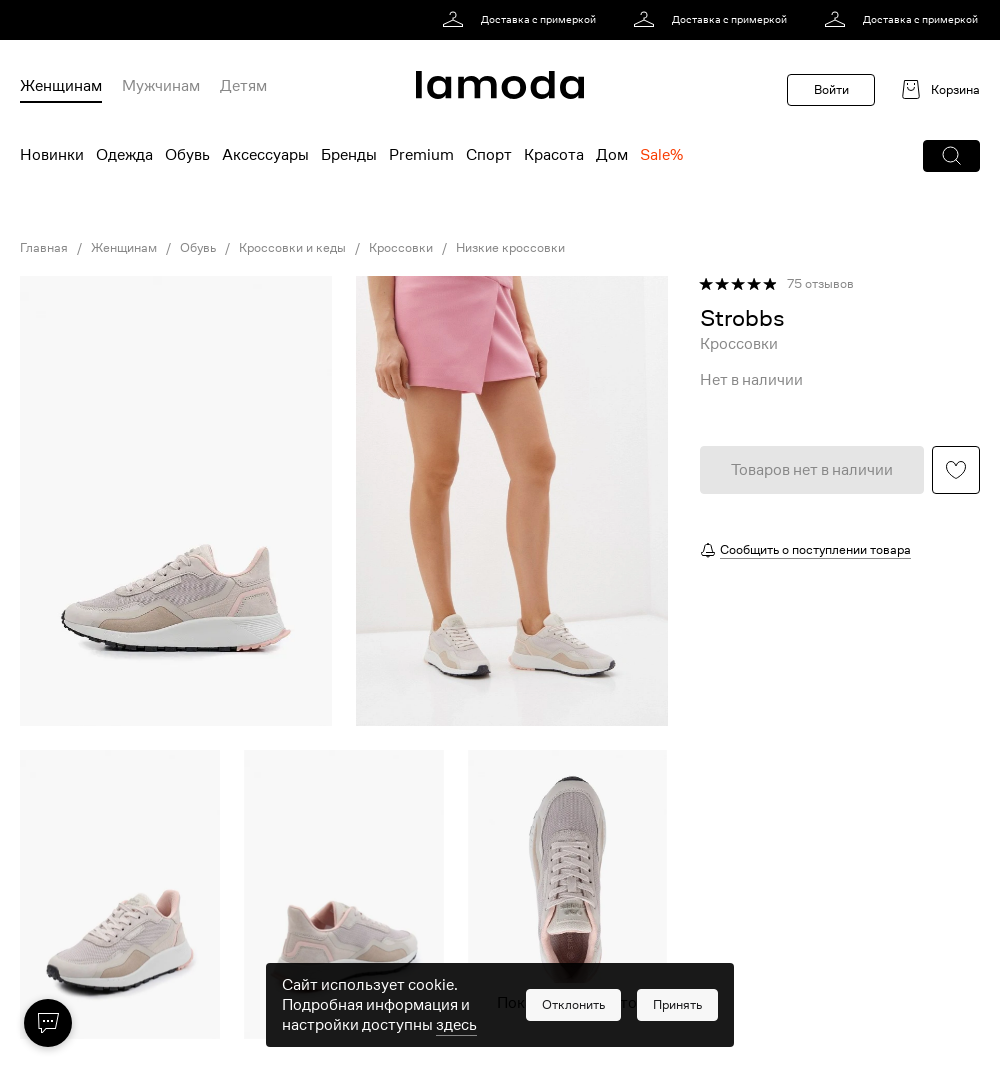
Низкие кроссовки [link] (510, 248)
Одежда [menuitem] (124, 155)
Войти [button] (831, 89)
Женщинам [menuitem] (61, 86)
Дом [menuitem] (612, 155)
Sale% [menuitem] (661, 155)
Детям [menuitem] (243, 86)
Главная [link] (44, 248)
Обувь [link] (198, 248)
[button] (951, 156)
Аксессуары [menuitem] (265, 155)
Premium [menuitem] (421, 155)
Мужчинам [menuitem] (161, 86)
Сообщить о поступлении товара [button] (815, 549)
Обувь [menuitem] (187, 155)
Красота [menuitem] (554, 155)
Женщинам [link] (124, 248)
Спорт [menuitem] (489, 155)
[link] (522, 20)
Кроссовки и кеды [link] (292, 248)
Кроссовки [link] (401, 248)
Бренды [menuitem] (349, 155)
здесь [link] (456, 1043)
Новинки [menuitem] (52, 155)
